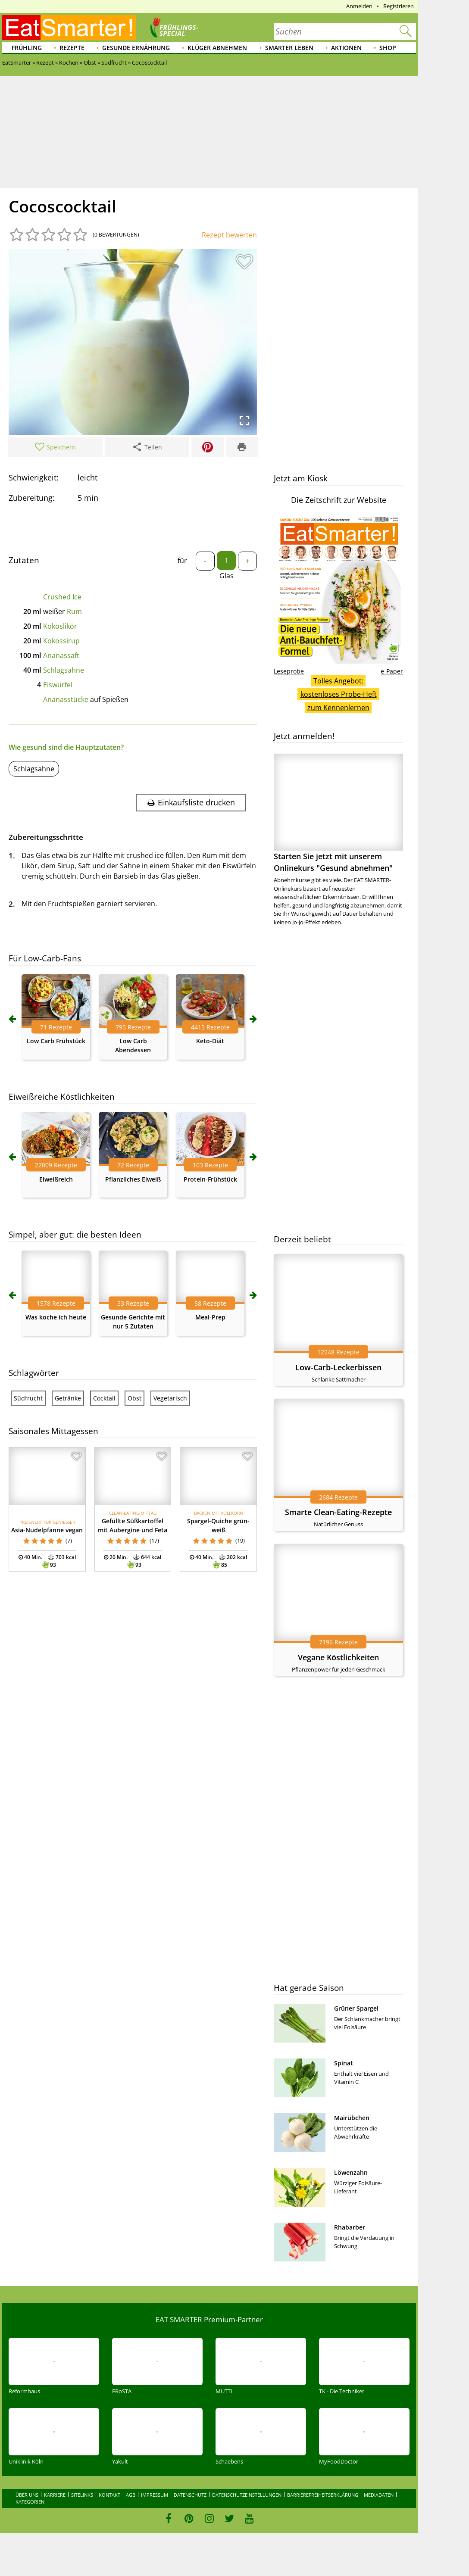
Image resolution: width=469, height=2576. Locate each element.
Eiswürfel (57, 684)
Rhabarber (349, 2227)
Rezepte (71, 48)
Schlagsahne (63, 670)
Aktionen (346, 48)
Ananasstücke (65, 699)
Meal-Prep (210, 1317)
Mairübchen (351, 2118)
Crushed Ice (62, 597)
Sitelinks (82, 2495)
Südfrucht (28, 1398)
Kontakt (109, 2495)
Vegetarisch (170, 1398)
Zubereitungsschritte (46, 837)
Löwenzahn (351, 2172)
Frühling (27, 48)
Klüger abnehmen (217, 48)
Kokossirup (61, 641)
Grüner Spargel (356, 2008)
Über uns (27, 2495)
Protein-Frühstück (210, 1179)
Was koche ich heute (55, 1317)
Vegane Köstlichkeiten (338, 1657)
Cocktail (104, 1398)
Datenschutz (190, 2495)
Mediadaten (379, 2495)
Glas (226, 575)
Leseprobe (289, 671)
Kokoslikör (60, 626)
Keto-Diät (210, 1041)
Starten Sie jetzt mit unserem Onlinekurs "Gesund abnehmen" (338, 813)
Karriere (55, 2495)
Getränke (68, 1398)
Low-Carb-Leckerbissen (338, 1367)
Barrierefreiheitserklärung (322, 2495)
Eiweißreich (56, 1179)
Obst (134, 1398)
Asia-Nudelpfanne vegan (47, 1530)
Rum (74, 611)
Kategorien (30, 2501)
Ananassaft (61, 655)
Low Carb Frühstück (56, 1041)
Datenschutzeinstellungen (246, 2495)
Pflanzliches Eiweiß (133, 1179)
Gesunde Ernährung (136, 48)
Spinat (343, 2063)
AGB (130, 2495)
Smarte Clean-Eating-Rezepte (338, 1512)
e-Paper (392, 671)
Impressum (154, 2495)
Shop (387, 48)
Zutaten (24, 560)
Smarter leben (289, 48)
